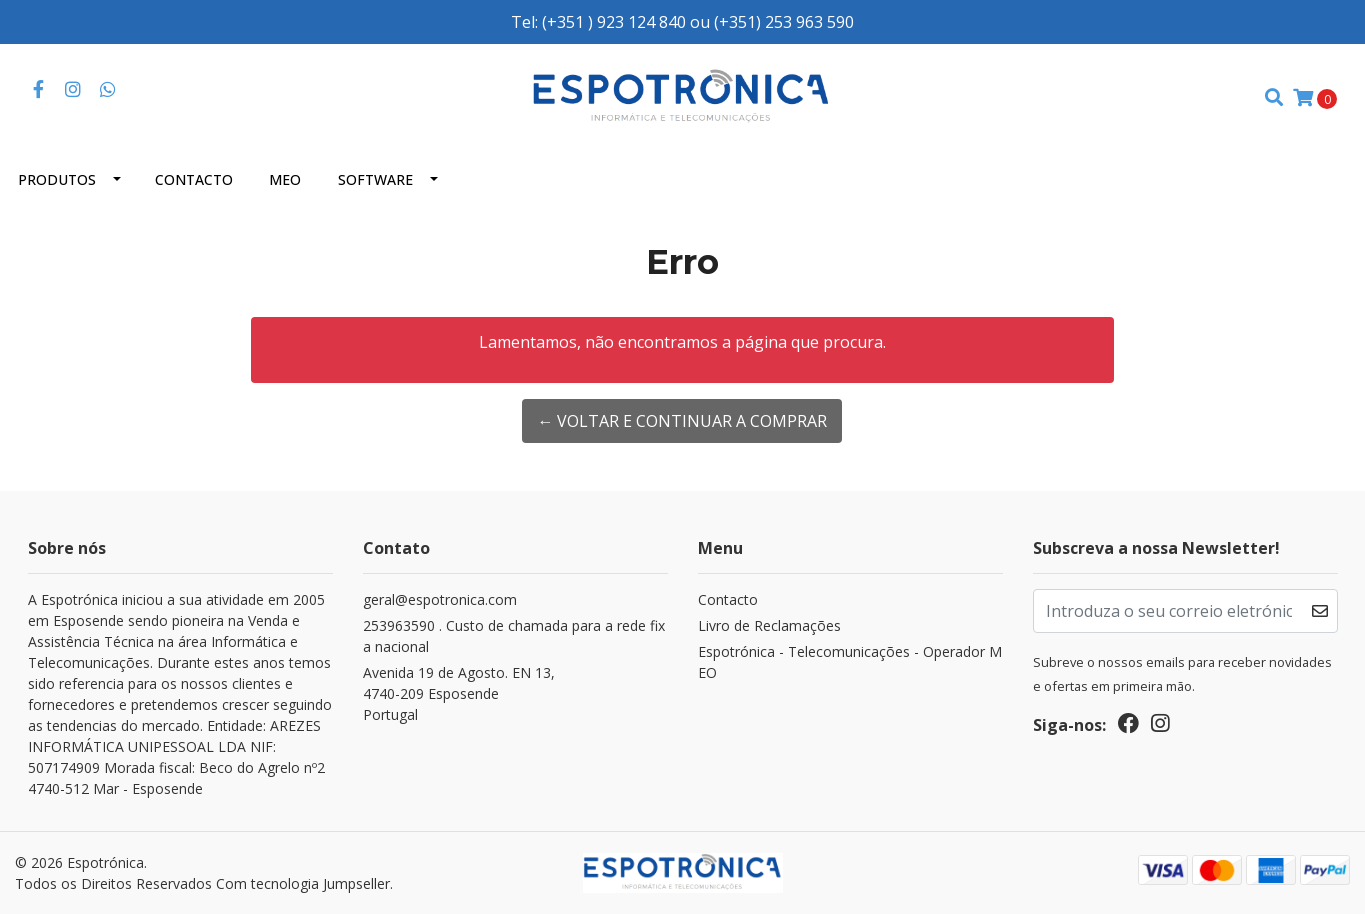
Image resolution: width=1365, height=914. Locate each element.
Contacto (194, 179)
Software (375, 179)
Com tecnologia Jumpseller (303, 883)
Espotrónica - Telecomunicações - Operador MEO (850, 662)
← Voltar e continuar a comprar (682, 421)
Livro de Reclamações (769, 625)
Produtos (57, 179)
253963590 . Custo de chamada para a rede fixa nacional (514, 636)
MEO (285, 179)
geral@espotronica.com (440, 599)
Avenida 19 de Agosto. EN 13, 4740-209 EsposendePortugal (459, 693)
